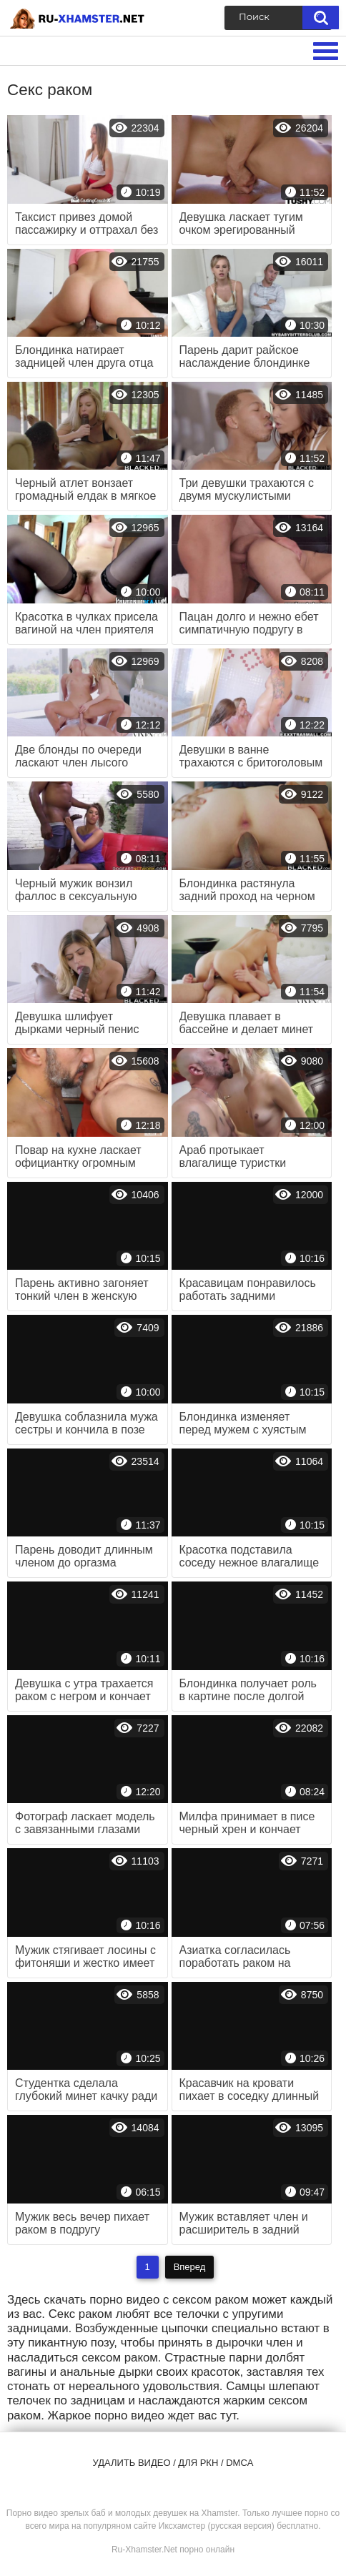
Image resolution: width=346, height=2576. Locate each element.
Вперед (190, 2266)
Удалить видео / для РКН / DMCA (173, 2462)
